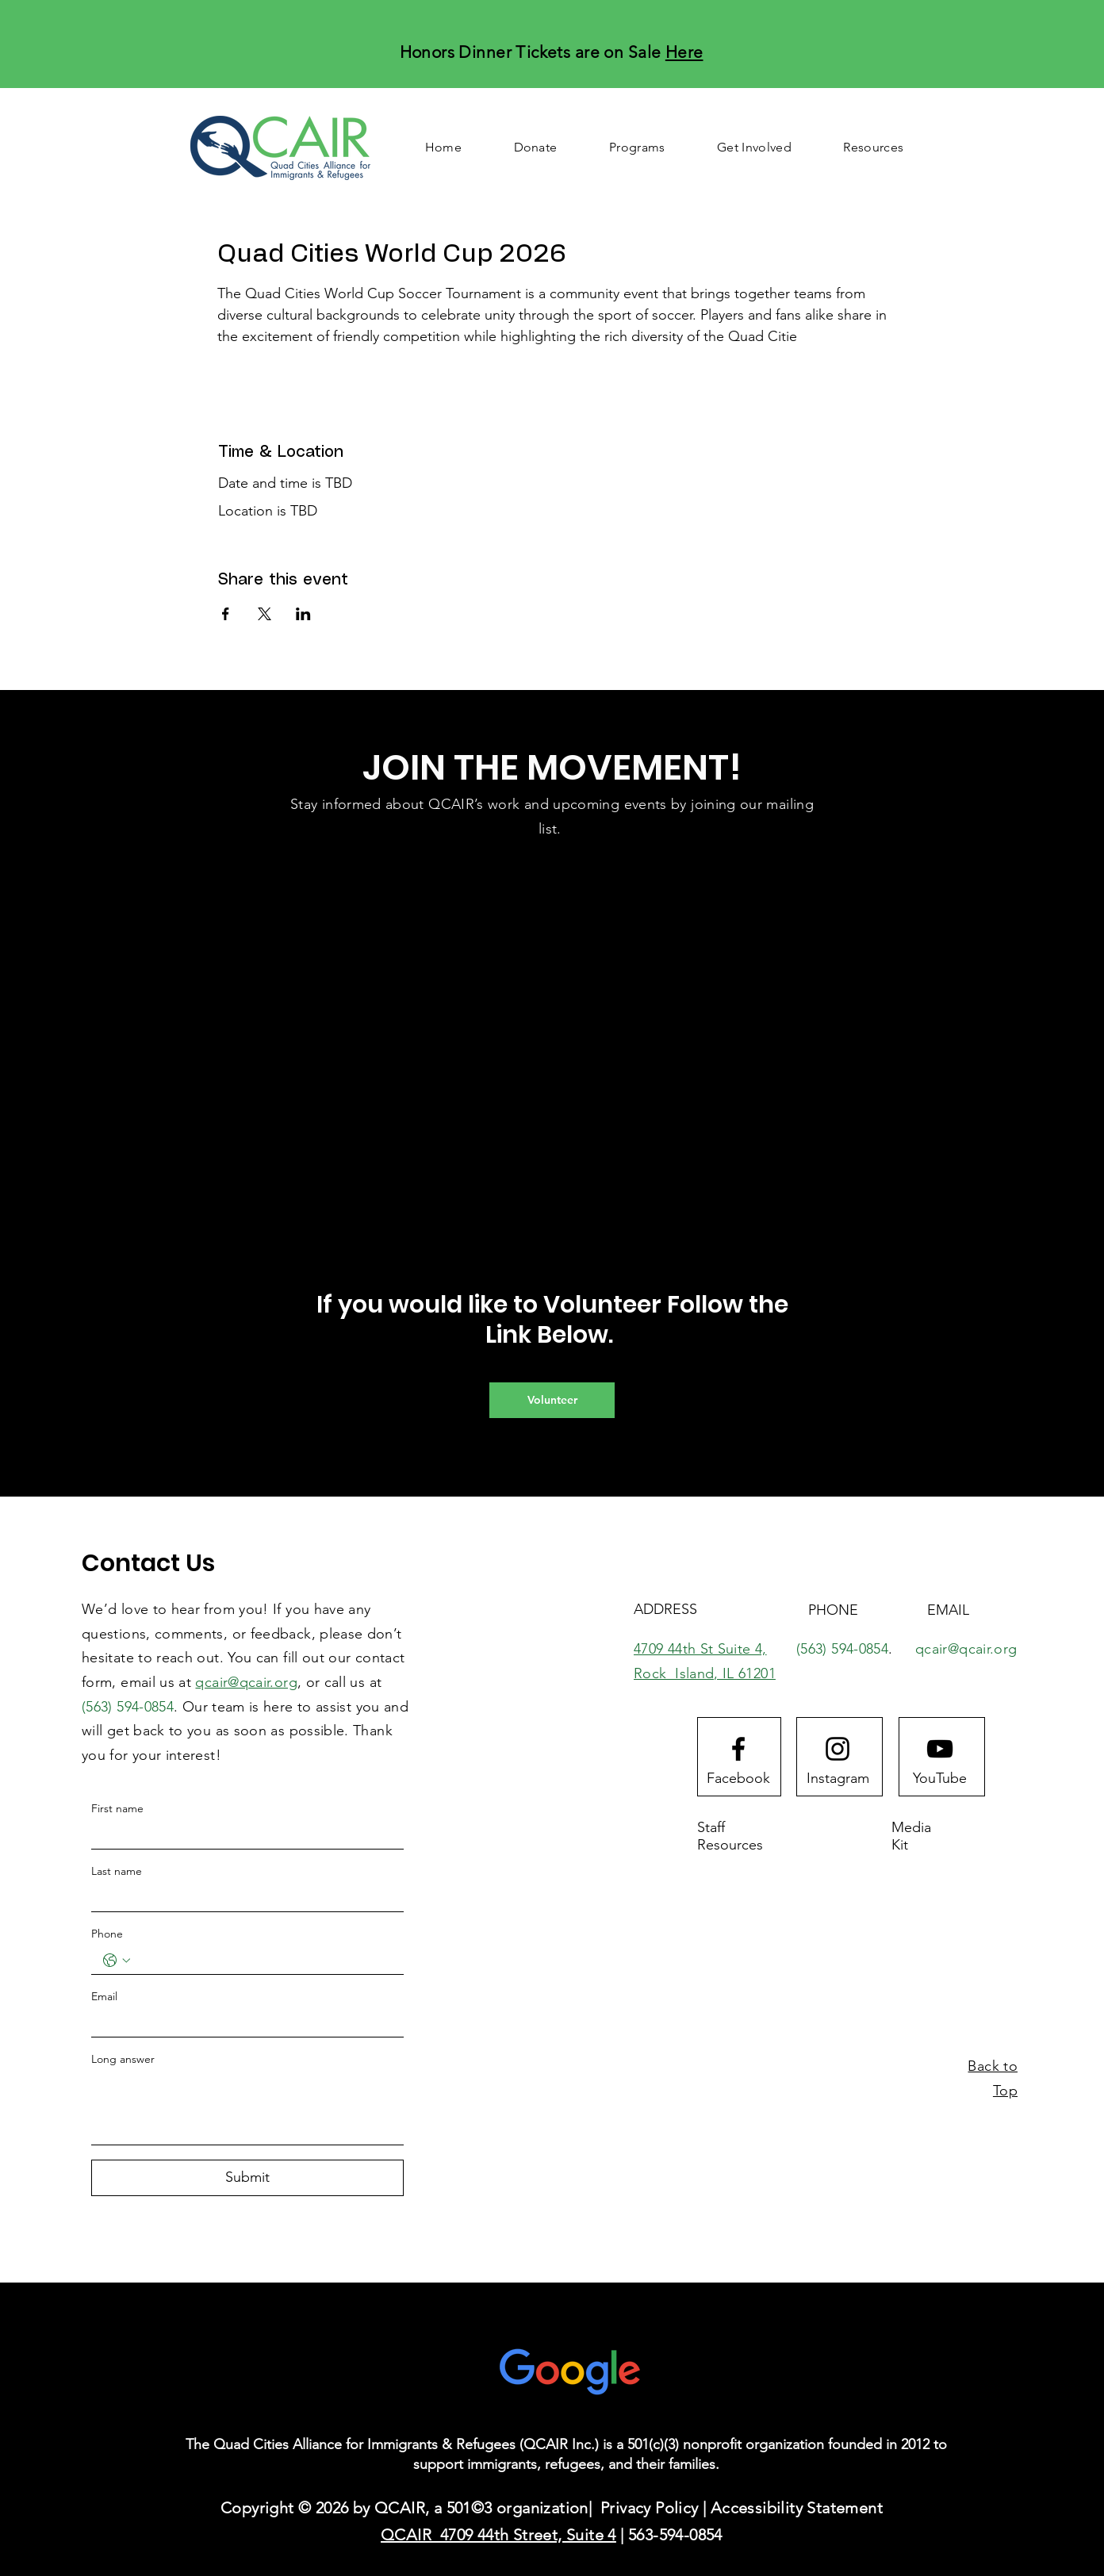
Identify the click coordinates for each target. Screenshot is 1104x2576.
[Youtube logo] (940, 1749)
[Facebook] (738, 1778)
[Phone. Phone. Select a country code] (116, 1960)
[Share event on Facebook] (225, 614)
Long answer (123, 2059)
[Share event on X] (264, 614)
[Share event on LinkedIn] (303, 614)
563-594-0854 (675, 2534)
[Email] (242, 2023)
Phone (107, 1933)
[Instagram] (837, 1778)
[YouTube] (939, 1778)
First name (117, 1808)
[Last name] (242, 1897)
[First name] (242, 1835)
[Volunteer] (552, 1400)
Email (104, 1996)
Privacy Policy (649, 2507)
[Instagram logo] (837, 1749)
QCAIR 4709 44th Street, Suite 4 (498, 2534)
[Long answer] (247, 2108)
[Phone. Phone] (263, 1960)
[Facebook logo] (738, 1749)
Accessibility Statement (797, 2507)
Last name (116, 1871)
